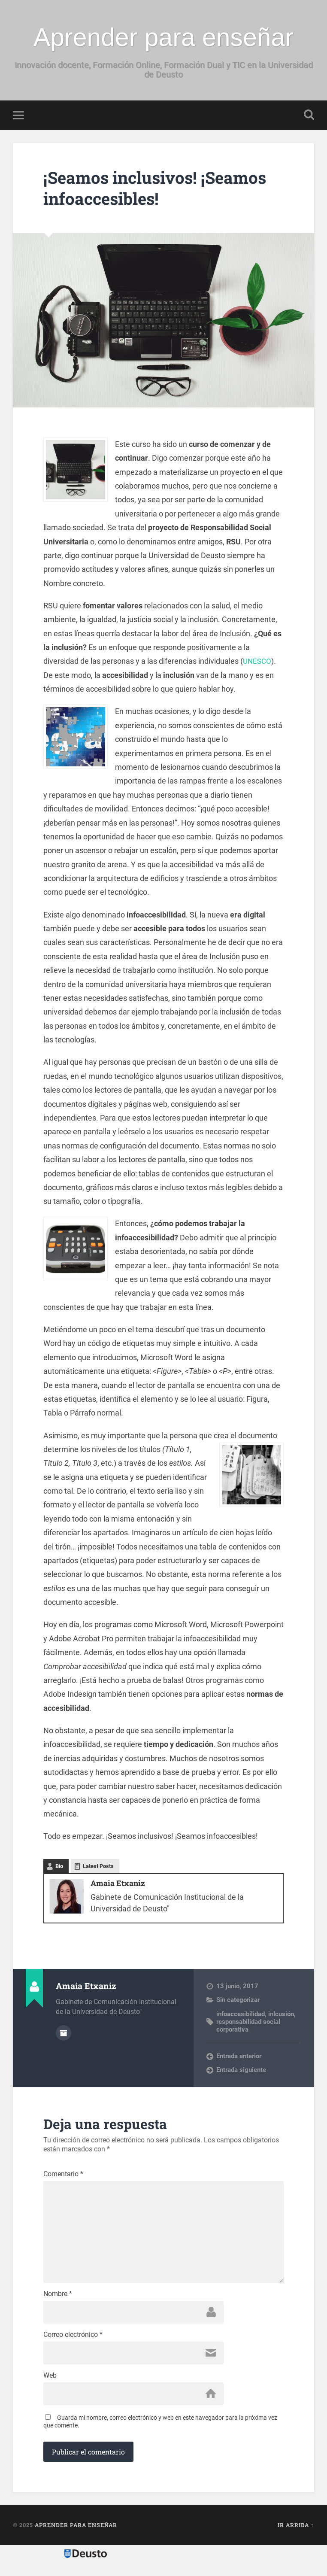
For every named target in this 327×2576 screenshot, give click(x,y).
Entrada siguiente (241, 2071)
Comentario (63, 2175)
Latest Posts (98, 1867)
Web (50, 2383)
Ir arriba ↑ (296, 2534)
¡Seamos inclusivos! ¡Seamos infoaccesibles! (161, 188)
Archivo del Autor (63, 2033)
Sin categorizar (238, 2001)
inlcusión (281, 2015)
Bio (59, 1867)
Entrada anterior (238, 2057)
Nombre (57, 2300)
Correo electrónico (73, 2342)
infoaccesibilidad (240, 2015)
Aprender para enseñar (163, 37)
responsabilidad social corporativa (248, 2026)
